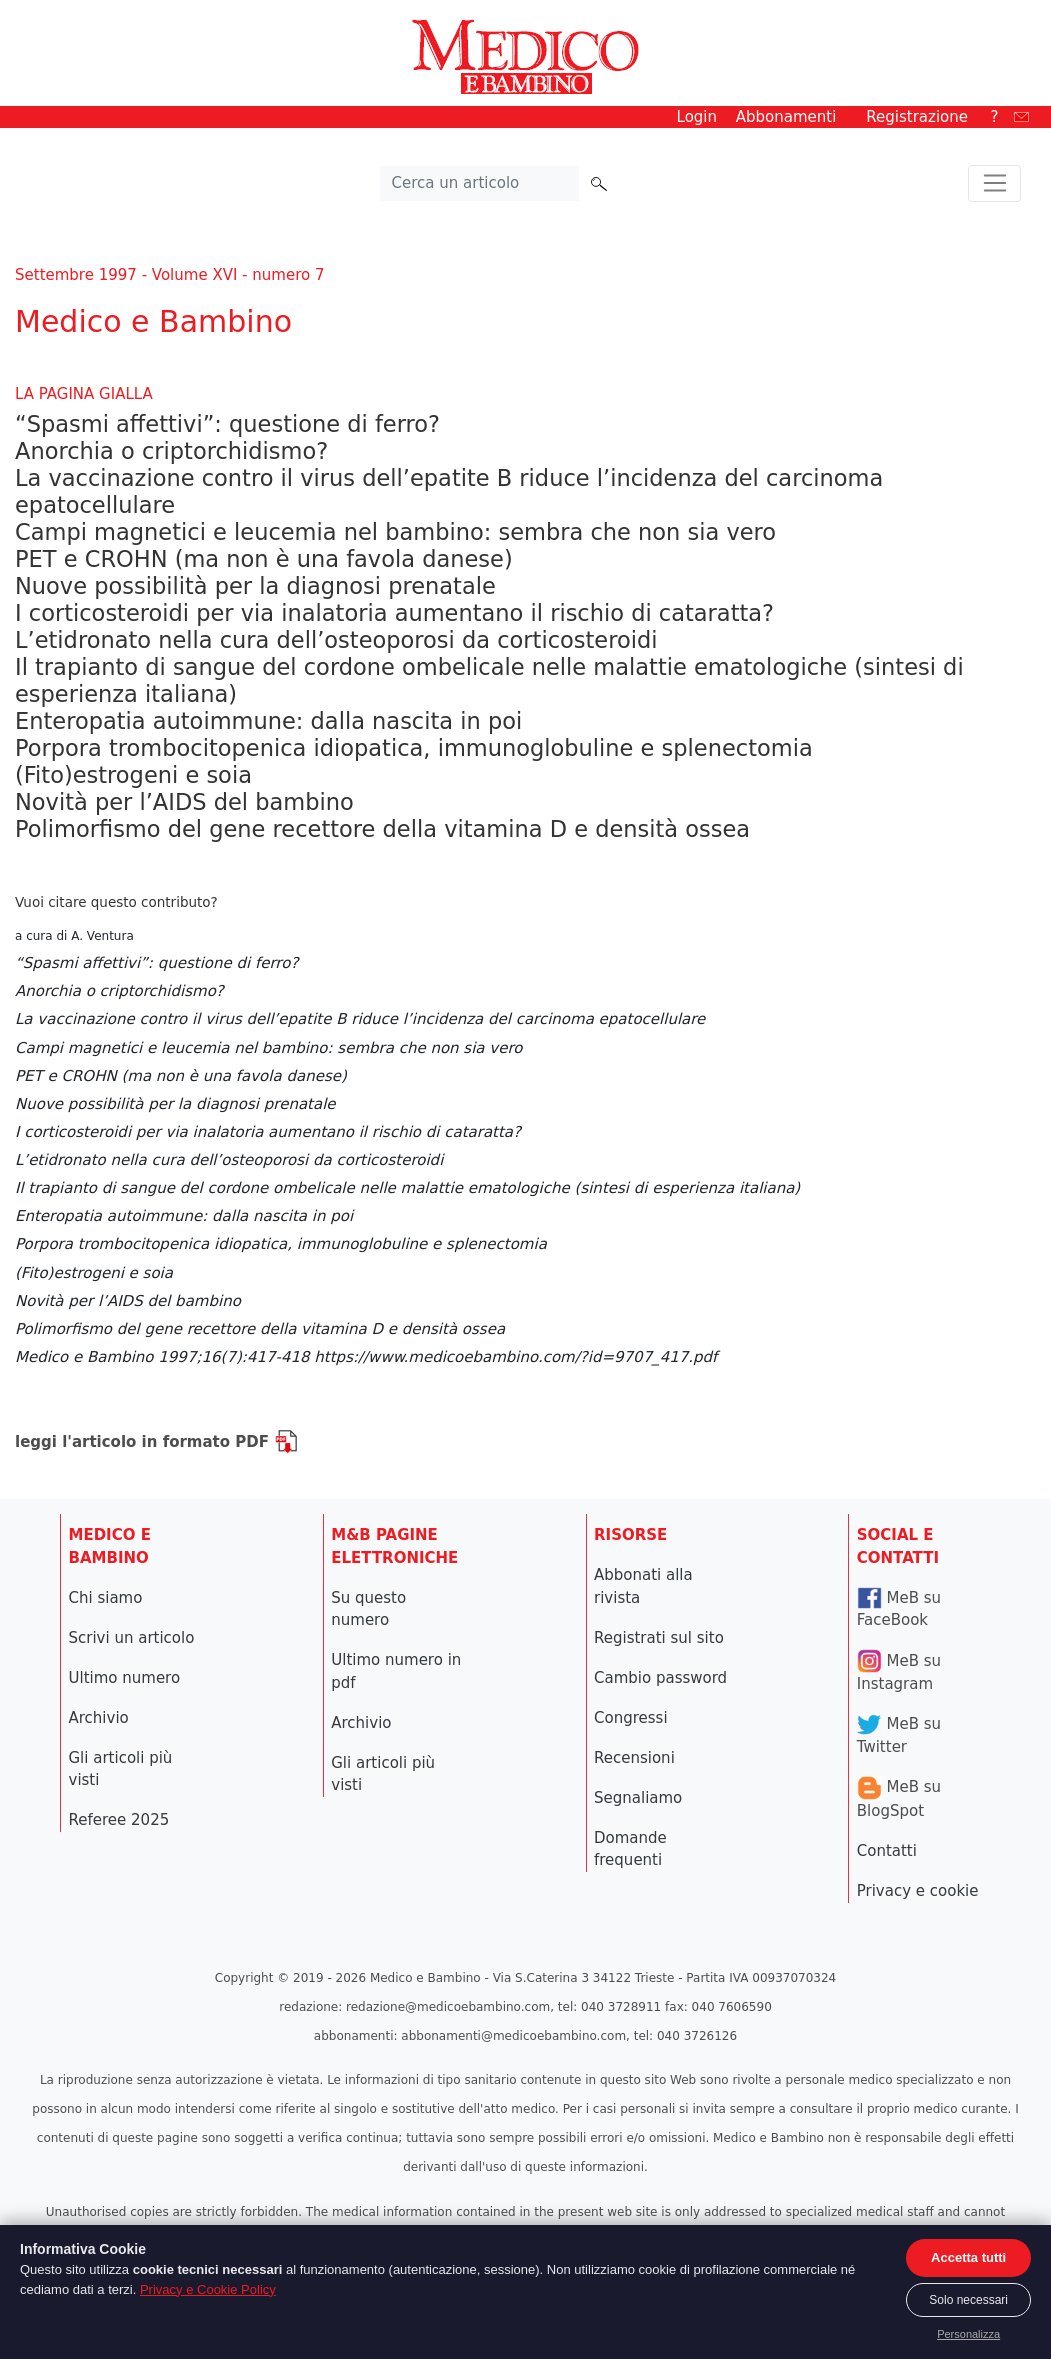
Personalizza (968, 2334)
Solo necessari (968, 2300)
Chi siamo (106, 1598)
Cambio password (660, 1678)
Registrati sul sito (659, 1638)
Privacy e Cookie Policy (208, 2289)
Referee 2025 (119, 1820)
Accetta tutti (968, 2257)
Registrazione (917, 117)
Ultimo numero (125, 1678)
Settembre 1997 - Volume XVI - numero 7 (169, 275)
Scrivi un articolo (132, 1638)
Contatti (887, 1851)
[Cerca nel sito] (480, 184)
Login (697, 117)
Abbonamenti (786, 117)
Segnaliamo (638, 1798)
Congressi (631, 1718)
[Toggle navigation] (994, 184)
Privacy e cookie (918, 1891)
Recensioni (634, 1758)
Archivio (99, 1718)
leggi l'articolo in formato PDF (156, 1442)
